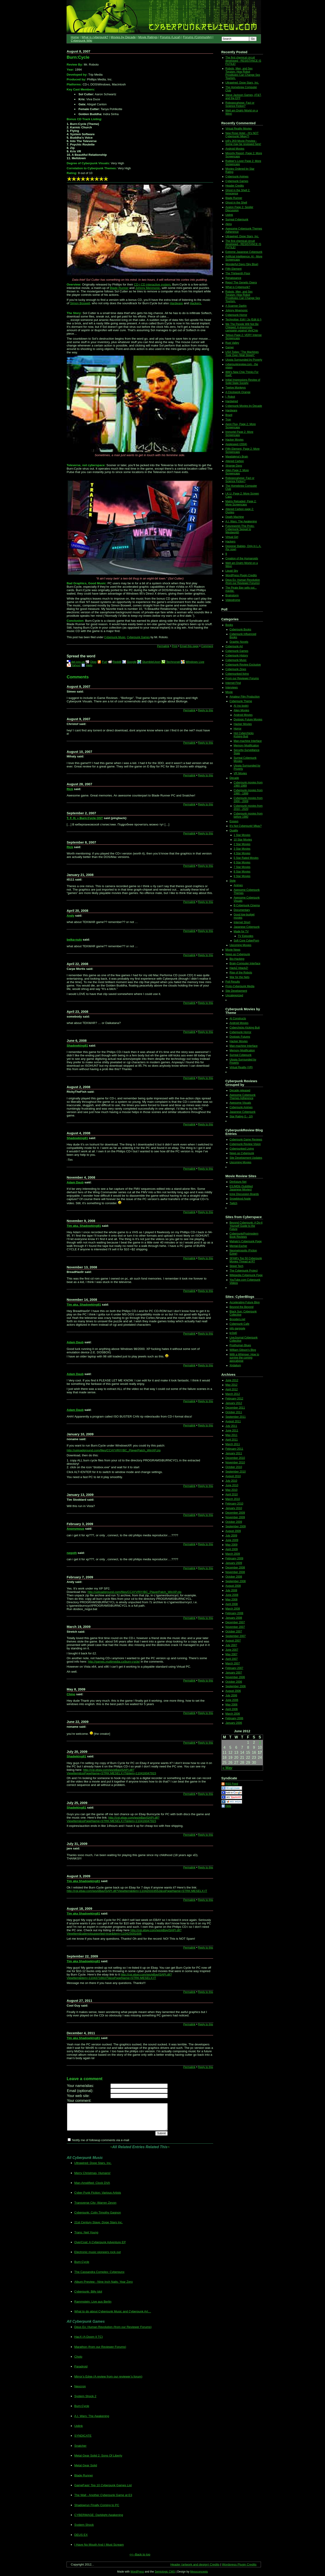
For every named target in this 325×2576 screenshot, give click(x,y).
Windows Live (194, 662)
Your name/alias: (80, 2086)
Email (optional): (80, 2091)
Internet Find (233, 683)
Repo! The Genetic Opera (241, 282)
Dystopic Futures (240, 1036)
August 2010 (233, 1476)
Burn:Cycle (81, 2262)
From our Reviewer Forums (242, 678)
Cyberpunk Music (115, 637)
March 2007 (233, 1663)
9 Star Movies (242, 876)
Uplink (78, 2426)
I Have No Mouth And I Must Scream (99, 2544)
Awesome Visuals (240, 1102)
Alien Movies (241, 710)
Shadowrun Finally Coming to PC (96, 2505)
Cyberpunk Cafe (240, 1323)
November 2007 (235, 1627)
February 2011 (234, 1448)
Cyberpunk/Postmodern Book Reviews (244, 1235)
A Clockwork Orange (238, 392)
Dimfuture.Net (238, 1181)
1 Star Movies (242, 835)
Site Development (236, 990)
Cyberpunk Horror (236, 315)
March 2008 (233, 1608)
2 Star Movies (242, 844)
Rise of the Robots (241, 972)
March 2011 (233, 1444)
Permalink (163, 646)
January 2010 (234, 1508)
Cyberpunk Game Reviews (246, 1139)
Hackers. (196, 303)
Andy (70, 915)
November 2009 (235, 1517)
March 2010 (233, 1499)
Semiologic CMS (165, 2571)
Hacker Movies (235, 439)
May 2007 (232, 1654)
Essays (234, 821)
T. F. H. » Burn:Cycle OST (85, 818)
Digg (93, 662)
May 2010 (232, 1490)
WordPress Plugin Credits (241, 575)
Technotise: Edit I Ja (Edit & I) (243, 319)
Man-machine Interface (248, 741)
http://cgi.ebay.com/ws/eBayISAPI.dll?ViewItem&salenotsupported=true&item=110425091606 (124, 1931)
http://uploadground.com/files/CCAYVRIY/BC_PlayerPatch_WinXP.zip (114, 1450)
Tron (228, 419)
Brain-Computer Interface (245, 963)
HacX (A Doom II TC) (88, 2336)
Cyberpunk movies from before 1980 (248, 815)
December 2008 (235, 1567)
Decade (234, 778)
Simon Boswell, (80, 303)
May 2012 (232, 1384)
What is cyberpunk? (94, 37)
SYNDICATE (82, 2435)
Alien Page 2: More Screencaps (237, 472)
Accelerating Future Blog (245, 1302)
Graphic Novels (239, 641)
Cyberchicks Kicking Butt (245, 1027)
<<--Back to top (139, 2554)
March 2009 (233, 1553)
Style (233, 880)
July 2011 (231, 1426)
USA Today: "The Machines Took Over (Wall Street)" (242, 353)
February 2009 (234, 1558)
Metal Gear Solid (85, 2465)
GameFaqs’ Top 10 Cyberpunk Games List (103, 2485)
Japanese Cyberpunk (247, 926)
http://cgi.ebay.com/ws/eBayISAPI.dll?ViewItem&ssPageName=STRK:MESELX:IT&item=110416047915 (111, 1771)
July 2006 (231, 1695)
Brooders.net (237, 1319)
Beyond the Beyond (242, 1307)
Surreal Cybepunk (241, 1055)
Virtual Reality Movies (239, 128)
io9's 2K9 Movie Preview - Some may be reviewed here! (243, 142)
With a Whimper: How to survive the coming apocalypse (244, 1357)
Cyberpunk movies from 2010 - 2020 (248, 807)
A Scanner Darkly (236, 305)
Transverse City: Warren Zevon (95, 2202)
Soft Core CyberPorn (246, 940)
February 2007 (234, 1668)
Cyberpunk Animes (237, 176)
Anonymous (75, 1528)
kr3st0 (233, 1333)
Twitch (233, 1203)
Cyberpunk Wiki (81, 40)
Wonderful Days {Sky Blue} (242, 264)
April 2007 (232, 1659)
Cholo (78, 2356)
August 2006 (233, 1691)
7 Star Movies (242, 867)
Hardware (176, 303)
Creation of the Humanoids (242, 558)
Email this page (189, 646)
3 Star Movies (242, 848)
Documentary (242, 910)
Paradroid (81, 2366)
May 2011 (232, 1435)
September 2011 (236, 1416)
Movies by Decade (123, 37)
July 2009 (231, 1535)
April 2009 (232, 1549)
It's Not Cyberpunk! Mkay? (246, 826)
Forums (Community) (197, 37)
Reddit (117, 662)
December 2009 (235, 1512)
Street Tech (236, 1266)
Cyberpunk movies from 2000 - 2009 (248, 799)
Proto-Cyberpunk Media (240, 986)
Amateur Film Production (245, 696)
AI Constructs (238, 1018)
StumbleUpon (151, 662)
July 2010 (231, 1480)
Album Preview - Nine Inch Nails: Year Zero (103, 2281)
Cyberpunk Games (138, 637)
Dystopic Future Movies (248, 719)
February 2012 (234, 1398)
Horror (238, 728)
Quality (234, 830)
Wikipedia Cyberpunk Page (246, 1275)
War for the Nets (240, 977)
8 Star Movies (242, 871)
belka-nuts (74, 939)
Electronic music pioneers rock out (97, 2252)
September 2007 (236, 1636)
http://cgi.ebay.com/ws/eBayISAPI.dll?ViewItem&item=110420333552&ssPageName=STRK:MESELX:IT (137, 1891)
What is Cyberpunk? (238, 287)
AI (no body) (241, 705)
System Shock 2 (85, 2396)
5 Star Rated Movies (246, 858)
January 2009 (234, 1563)
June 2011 (232, 1430)
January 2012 (234, 1403)
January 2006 (234, 1722)
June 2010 (232, 1485)
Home (75, 37)
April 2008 (232, 1604)
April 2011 (232, 1439)
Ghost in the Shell (236, 202)
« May (228, 1768)
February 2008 (234, 1613)
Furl (104, 662)
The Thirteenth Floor (238, 273)
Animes (238, 885)
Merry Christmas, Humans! (92, 2173)
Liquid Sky (232, 570)
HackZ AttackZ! (239, 968)
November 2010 (235, 1462)
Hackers (231, 541)
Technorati (173, 662)
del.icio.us (78, 662)
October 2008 (234, 1576)
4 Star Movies (242, 853)
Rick (70, 789)
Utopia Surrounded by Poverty (244, 359)
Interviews (232, 687)
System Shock (84, 2524)
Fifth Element (234, 268)
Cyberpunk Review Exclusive (243, 664)
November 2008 (235, 1572)
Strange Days (234, 465)
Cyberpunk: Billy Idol (88, 2291)
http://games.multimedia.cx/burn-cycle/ (114, 1661)
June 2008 (232, 1595)
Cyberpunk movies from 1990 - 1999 (248, 792)
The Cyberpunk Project (244, 1270)
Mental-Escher (238, 1246)
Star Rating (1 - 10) (241, 1116)
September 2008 (236, 1581)
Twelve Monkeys (236, 387)
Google (132, 662)
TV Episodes (245, 936)
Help (89, 665)
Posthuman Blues (240, 1345)
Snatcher (80, 2445)
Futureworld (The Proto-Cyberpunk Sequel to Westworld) (240, 529)
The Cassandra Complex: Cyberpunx (99, 2272)
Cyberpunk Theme (241, 701)
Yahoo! (76, 665)
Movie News (233, 949)
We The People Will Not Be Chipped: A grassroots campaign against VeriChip (242, 327)
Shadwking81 (76, 1756)
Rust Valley (232, 342)
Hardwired (232, 401)
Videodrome (233, 600)
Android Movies (235, 148)
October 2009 (234, 1521)
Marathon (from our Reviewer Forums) (100, 2347)
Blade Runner (119, 288)
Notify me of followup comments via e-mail (100, 2140)
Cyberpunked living (237, 673)
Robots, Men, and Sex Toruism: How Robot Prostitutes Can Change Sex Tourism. (243, 73)
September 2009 (236, 1526)
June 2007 (232, 1649)
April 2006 (232, 1709)
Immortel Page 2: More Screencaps (239, 433)
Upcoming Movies (240, 945)
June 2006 (232, 1700)
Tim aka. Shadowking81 (84, 1225)
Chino (71, 1694)
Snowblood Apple (240, 1198)
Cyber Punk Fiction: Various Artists (97, 2192)
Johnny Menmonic (147, 288)
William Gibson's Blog (243, 1349)
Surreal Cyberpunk (237, 219)
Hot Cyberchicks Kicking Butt (244, 735)
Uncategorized (234, 995)
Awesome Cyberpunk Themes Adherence (243, 1096)
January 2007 (234, 1672)
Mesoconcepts (199, 2571)
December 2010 (235, 1458)
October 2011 (234, 1412)
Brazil (229, 415)
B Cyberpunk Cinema (247, 905)
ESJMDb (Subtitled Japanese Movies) (241, 1188)
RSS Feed (232, 1783)
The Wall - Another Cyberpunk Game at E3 (103, 2495)
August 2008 (233, 1585)
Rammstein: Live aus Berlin (92, 2301)
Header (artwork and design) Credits (195, 2564)
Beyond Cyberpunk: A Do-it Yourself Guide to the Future (246, 1226)
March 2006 (233, 1713)
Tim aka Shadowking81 (83, 1881)
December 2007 (235, 1622)
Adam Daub (75, 1182)
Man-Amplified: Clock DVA (92, 2183)
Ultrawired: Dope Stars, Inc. (93, 2163)
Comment (207, 646)
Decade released (240, 1090)
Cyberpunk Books (240, 629)
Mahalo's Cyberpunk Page (246, 1241)
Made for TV (241, 931)
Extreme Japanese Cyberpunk (244, 252)
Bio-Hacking (237, 958)
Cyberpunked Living (242, 1148)
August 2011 (233, 1421)
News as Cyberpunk (238, 954)
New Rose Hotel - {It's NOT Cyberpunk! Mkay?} (242, 135)
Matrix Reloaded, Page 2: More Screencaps (241, 503)
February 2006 (234, 1718)
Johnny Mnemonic (237, 310)
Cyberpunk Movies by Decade (244, 405)
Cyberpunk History (237, 655)
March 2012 (233, 1394)
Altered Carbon (235, 461)
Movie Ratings (147, 37)
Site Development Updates (246, 1157)
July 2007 (231, 1645)
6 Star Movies (242, 862)
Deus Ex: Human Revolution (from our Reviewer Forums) (113, 2327)
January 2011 (234, 1453)
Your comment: (79, 2101)
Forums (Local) (170, 37)
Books (229, 625)
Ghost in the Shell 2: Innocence (238, 192)
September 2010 (236, 1471)
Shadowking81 (77, 1045)
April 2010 (232, 1494)
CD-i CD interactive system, (153, 284)
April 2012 (232, 1389)
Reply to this (205, 710)
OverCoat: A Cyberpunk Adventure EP (100, 2242)
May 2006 (232, 1704)
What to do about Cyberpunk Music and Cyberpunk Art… (112, 2311)
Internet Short (242, 922)
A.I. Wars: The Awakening (91, 2416)
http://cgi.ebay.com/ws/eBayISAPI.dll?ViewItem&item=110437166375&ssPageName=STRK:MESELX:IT (119, 1976)
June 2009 (232, 1540)
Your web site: (78, 2096)
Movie (229, 692)
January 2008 (234, 1617)
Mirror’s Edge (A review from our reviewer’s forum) (108, 2376)
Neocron (80, 2386)
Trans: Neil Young (86, 2232)
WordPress (137, 2571)
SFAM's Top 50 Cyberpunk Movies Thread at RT (246, 1260)
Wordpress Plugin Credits (239, 2564)
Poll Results (233, 981)
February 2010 (234, 1503)
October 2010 (234, 1467)
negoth (72, 1553)
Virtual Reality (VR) (241, 1067)
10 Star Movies (243, 839)
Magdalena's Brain (237, 456)
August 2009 (233, 1531)
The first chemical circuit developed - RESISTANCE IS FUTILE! (243, 61)
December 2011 (235, 1407)
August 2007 (233, 1640)
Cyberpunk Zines (236, 669)
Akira (229, 224)
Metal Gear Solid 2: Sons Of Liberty (98, 2455)
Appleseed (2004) (236, 444)
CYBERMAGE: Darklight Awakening (98, 2515)
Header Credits (235, 185)
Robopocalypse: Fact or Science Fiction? (240, 104)
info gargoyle (237, 1328)
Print (174, 646)
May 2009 (232, 1544)
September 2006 (236, 1686)
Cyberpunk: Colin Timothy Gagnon (97, 2212)
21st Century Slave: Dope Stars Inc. (98, 2222)
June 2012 (232, 1380)
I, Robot (230, 396)
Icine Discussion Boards (244, 1194)
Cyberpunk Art (234, 646)
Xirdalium (235, 1365)
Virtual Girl (232, 537)
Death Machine (235, 516)
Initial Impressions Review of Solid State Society (243, 381)
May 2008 (232, 1599)
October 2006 (234, 1681)
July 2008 (231, 1590)
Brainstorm (232, 595)
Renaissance (233, 278)
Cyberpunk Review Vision (245, 1144)
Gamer (230, 347)
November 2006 (235, 1677)
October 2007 (234, 1631)
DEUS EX (81, 2534)
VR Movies (240, 773)
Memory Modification (246, 745)
